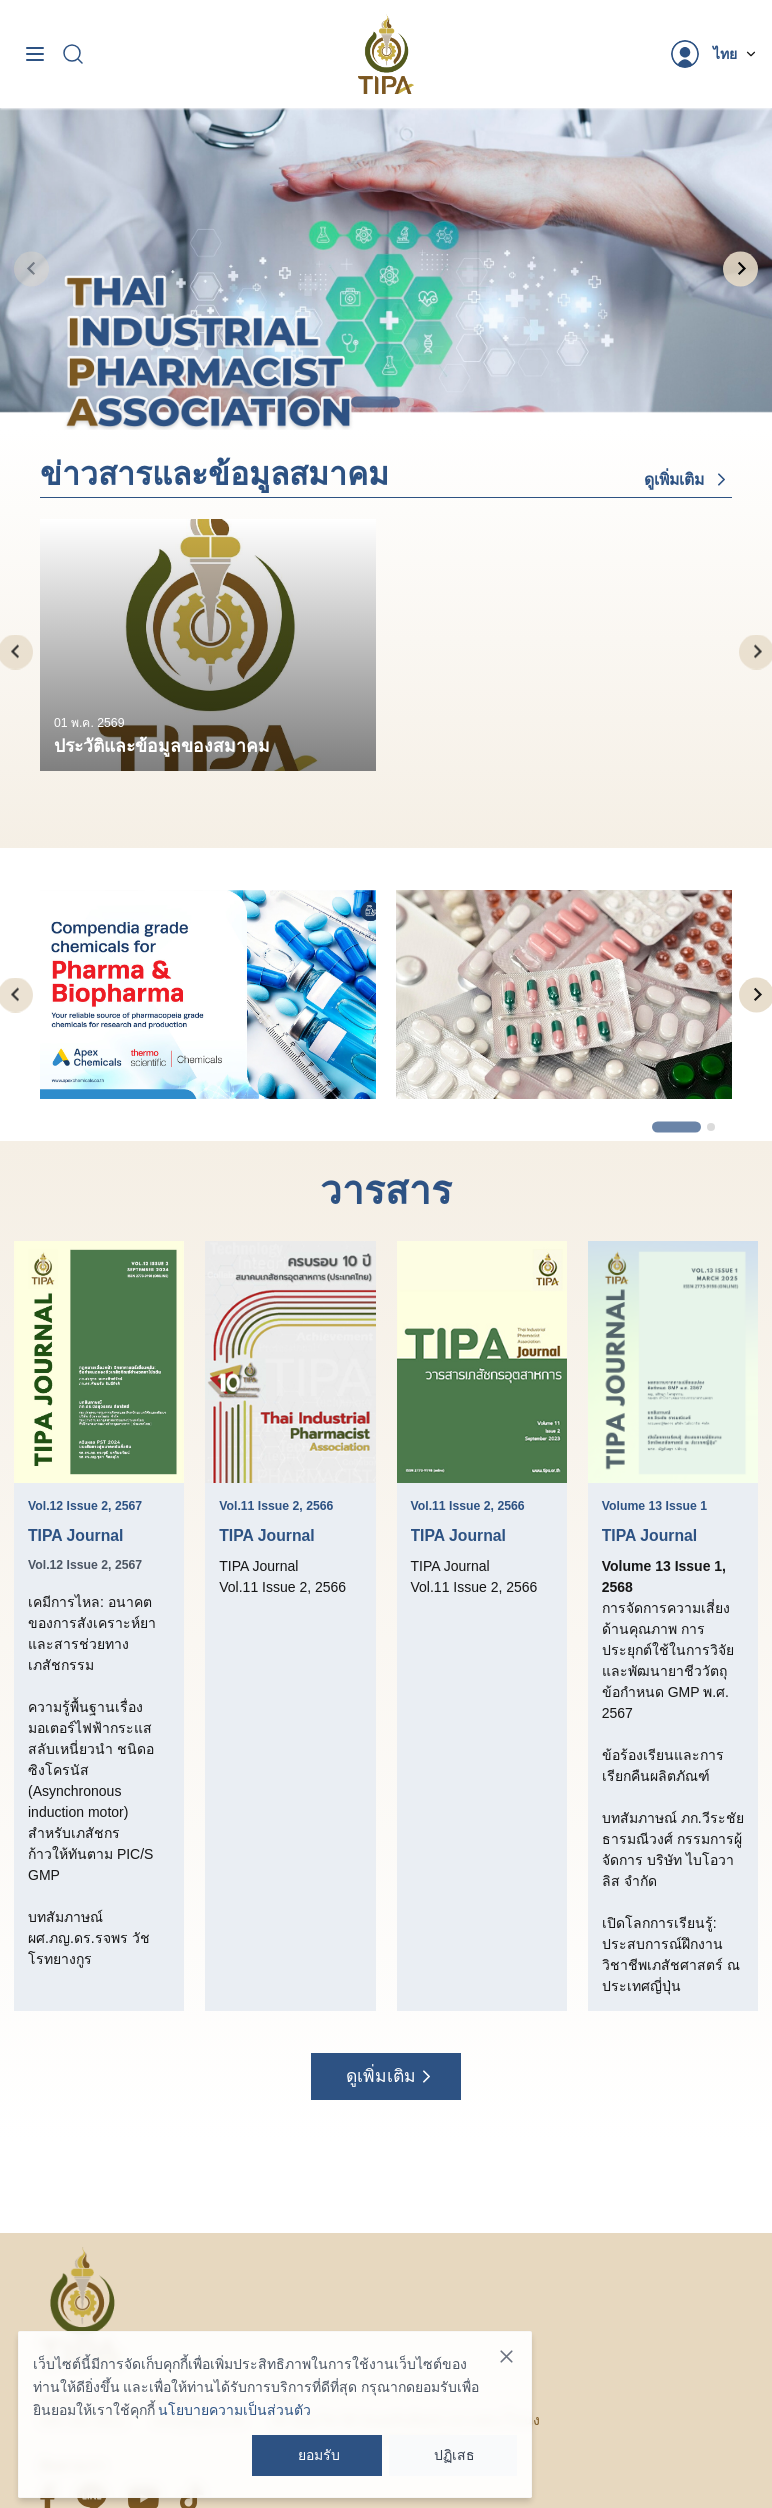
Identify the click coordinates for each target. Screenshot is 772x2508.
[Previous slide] (31, 268)
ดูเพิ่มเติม (688, 479)
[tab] (375, 401)
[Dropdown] (735, 54)
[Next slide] (740, 268)
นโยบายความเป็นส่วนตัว (234, 2410)
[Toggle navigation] (35, 54)
